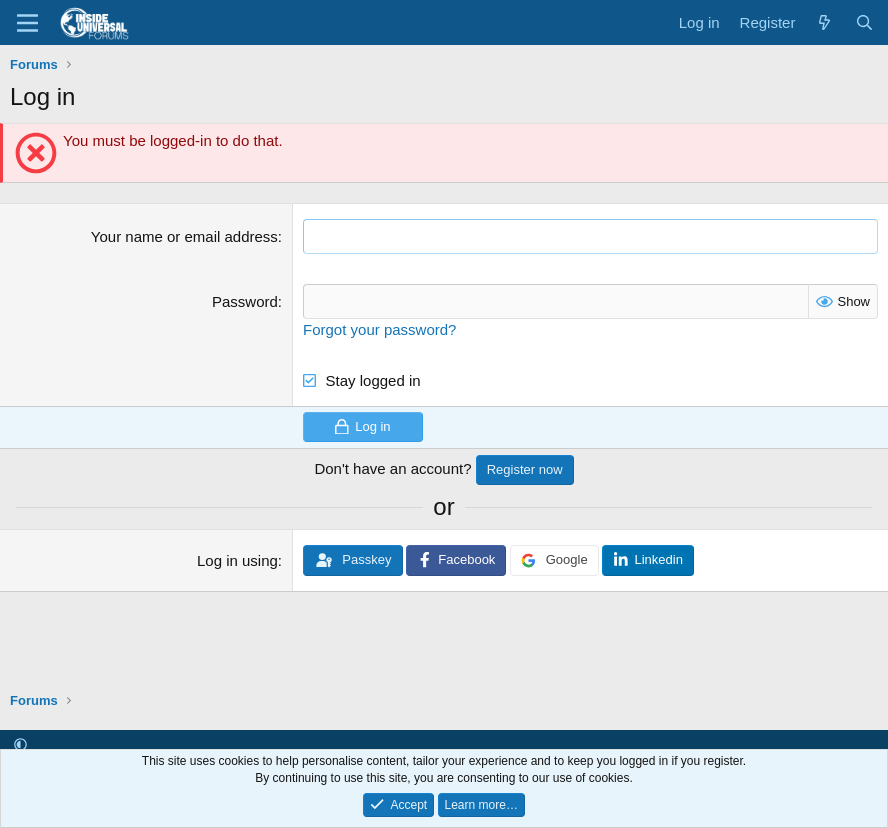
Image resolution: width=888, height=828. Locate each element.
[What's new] (824, 22)
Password (245, 301)
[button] (20, 744)
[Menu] (27, 23)
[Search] (864, 22)
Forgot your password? (379, 329)
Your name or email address (184, 236)
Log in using (237, 560)
